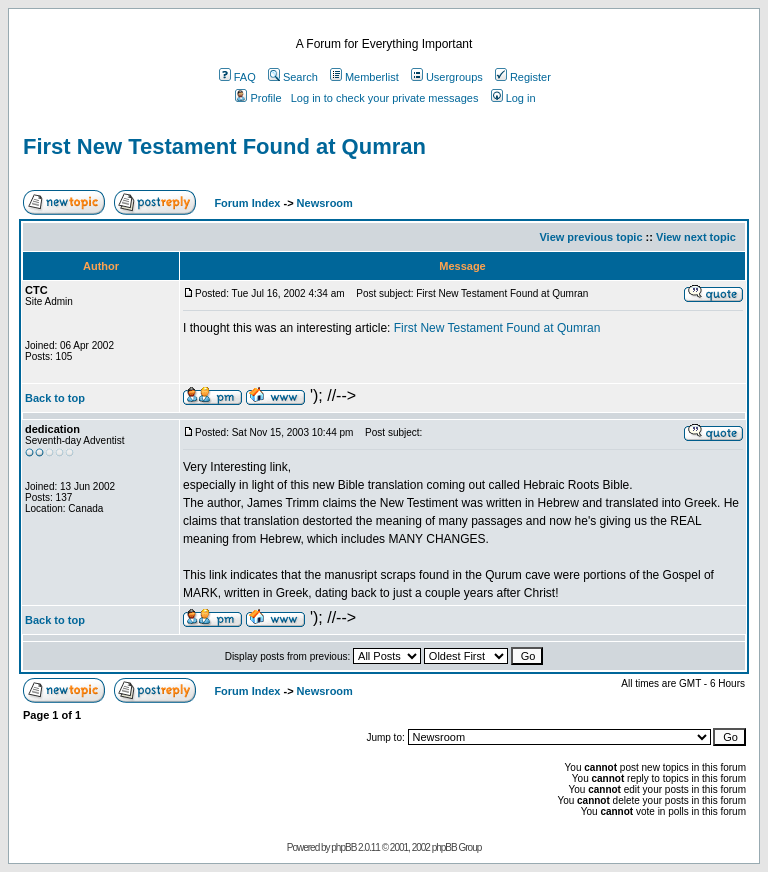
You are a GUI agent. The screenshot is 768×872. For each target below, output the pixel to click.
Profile (258, 98)
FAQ (237, 77)
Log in (513, 98)
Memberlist (364, 77)
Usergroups (447, 77)
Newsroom (325, 203)
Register (523, 77)
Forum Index (245, 203)
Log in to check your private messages (385, 98)
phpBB (343, 847)
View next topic (696, 237)
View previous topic (590, 237)
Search (293, 77)
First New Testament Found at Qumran (224, 146)
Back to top (55, 398)
